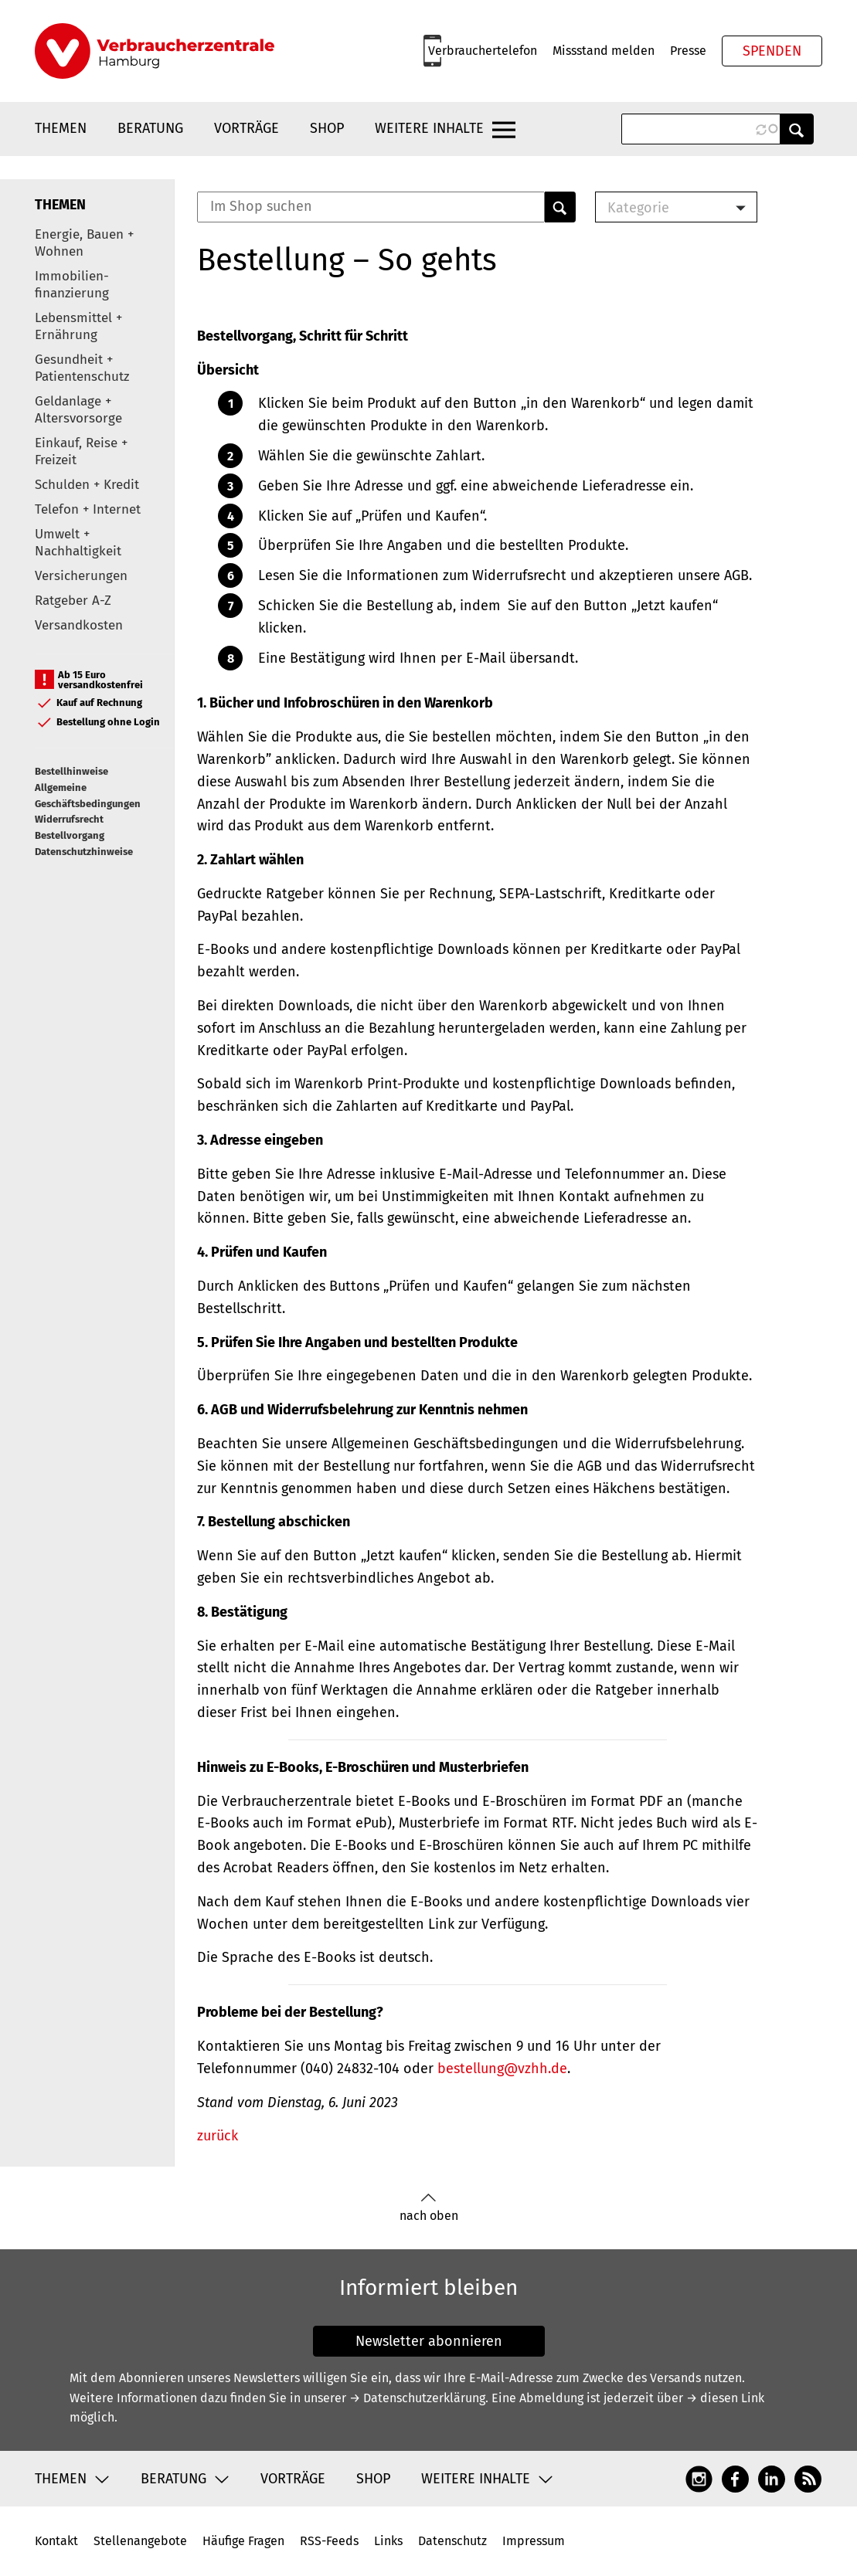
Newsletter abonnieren (428, 2341)
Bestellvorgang (69, 835)
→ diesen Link (725, 2398)
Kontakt (56, 2541)
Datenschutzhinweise (84, 851)
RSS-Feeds (329, 2541)
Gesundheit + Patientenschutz (82, 368)
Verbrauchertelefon (482, 50)
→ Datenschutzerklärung (417, 2398)
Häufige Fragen (243, 2541)
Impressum (533, 2541)
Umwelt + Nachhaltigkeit (78, 542)
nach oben (429, 2208)
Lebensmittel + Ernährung (78, 326)
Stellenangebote (140, 2541)
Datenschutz (452, 2541)
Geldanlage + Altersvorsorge (78, 409)
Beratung (150, 128)
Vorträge (246, 128)
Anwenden (797, 129)
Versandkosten (79, 625)
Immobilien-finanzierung (72, 284)
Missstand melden (604, 50)
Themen (61, 128)
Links (388, 2541)
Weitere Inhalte (429, 128)
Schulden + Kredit (87, 485)
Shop (327, 128)
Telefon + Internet (88, 509)
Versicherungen (81, 576)
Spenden (772, 50)
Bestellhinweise (71, 771)
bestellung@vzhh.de (502, 2068)
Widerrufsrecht (69, 819)
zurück (217, 2135)
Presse (688, 50)
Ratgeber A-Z (73, 600)
